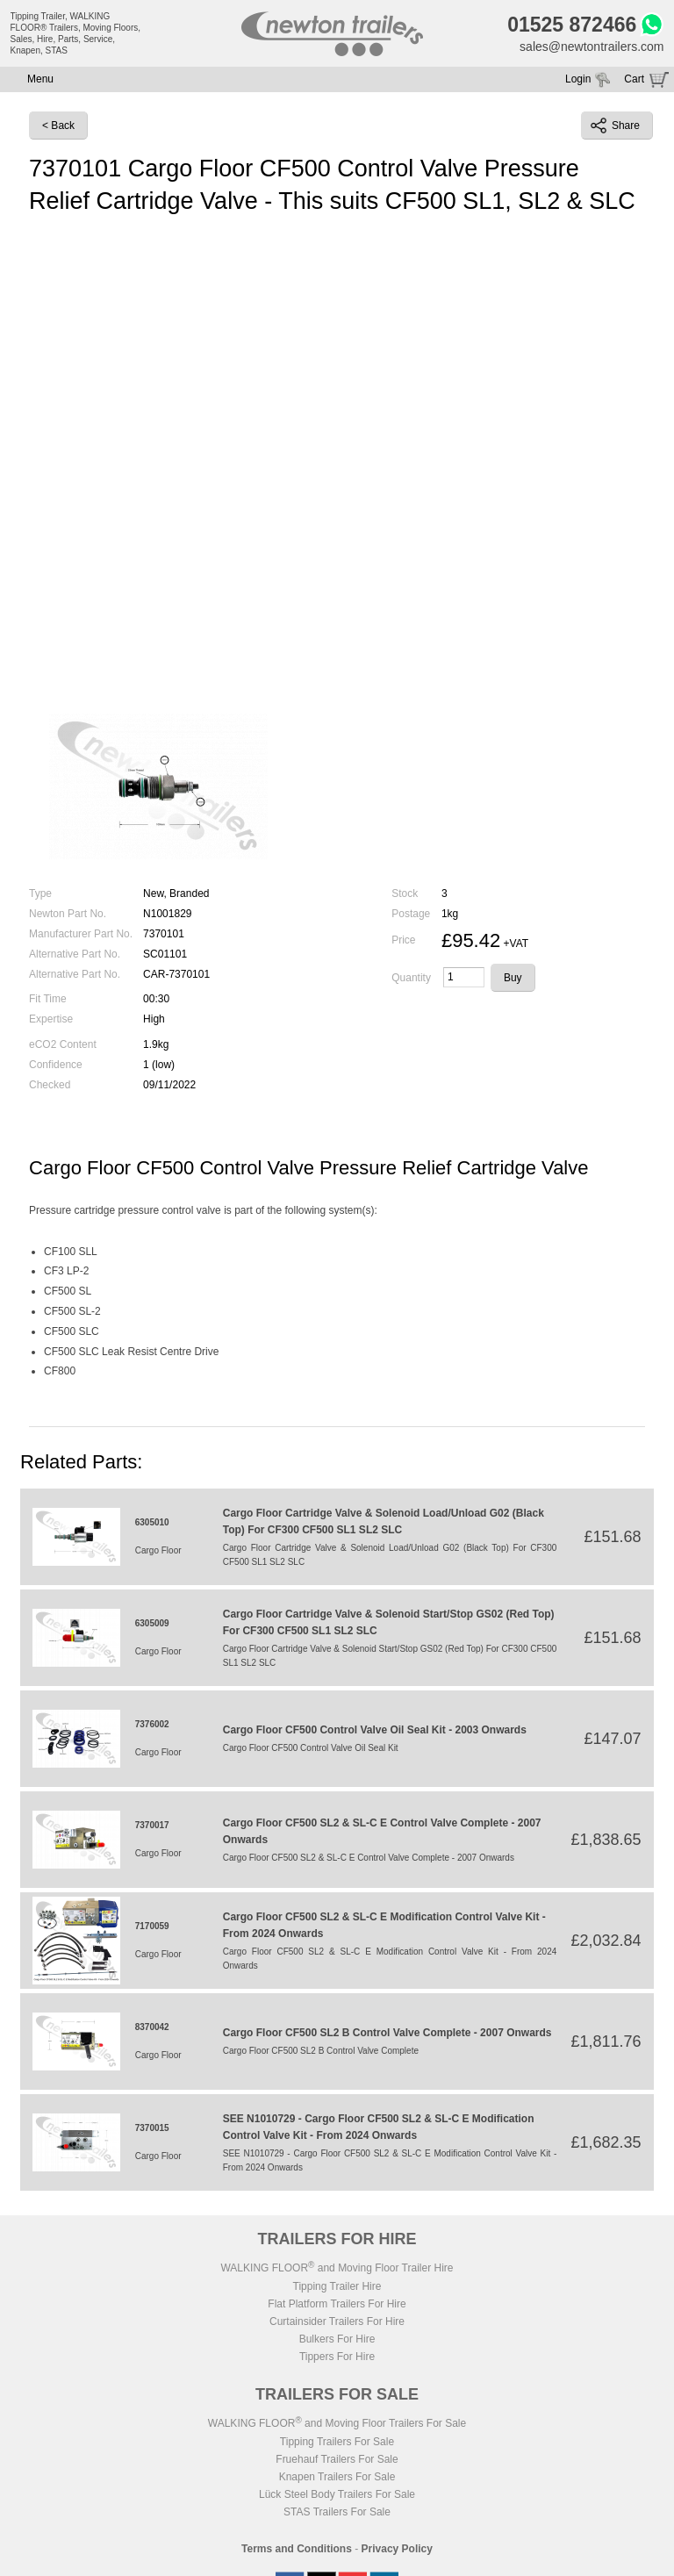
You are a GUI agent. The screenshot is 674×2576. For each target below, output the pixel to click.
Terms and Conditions (296, 2549)
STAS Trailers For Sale (337, 2512)
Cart (634, 79)
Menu (40, 79)
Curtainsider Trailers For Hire (337, 2321)
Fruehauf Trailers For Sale (337, 2459)
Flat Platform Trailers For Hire (336, 2304)
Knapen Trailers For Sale (337, 2477)
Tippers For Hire (337, 2356)
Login (578, 79)
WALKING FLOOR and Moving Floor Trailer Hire (336, 2268)
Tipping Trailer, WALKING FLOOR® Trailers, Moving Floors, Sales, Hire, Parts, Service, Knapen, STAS (76, 33)
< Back (58, 125)
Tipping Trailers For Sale (337, 2442)
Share (615, 125)
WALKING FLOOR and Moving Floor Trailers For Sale (337, 2423)
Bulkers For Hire (337, 2339)
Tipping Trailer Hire (337, 2286)
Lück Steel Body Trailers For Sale (337, 2494)
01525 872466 (571, 24)
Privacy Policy (397, 2549)
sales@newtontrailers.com (591, 46)
